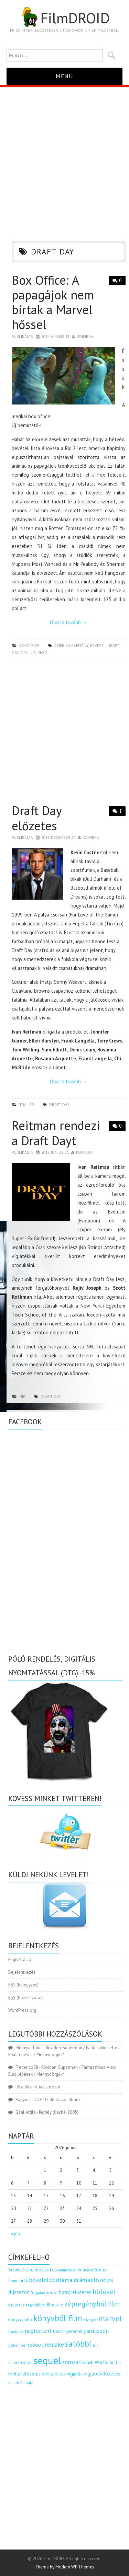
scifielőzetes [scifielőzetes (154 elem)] (20, 2363)
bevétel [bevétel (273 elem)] (39, 2280)
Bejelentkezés (21, 1972)
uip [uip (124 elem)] (63, 2373)
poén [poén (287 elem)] (102, 2331)
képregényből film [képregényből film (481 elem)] (92, 2304)
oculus (28, 652)
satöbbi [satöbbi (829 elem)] (78, 2343)
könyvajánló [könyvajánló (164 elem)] (20, 2319)
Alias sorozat (47, 2087)
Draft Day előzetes (37, 817)
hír (22, 1396)
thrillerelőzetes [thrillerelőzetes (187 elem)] (24, 2373)
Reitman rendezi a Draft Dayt (56, 1132)
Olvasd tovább (68, 622)
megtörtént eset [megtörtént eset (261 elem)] (43, 2331)
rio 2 (42, 652)
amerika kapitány (71, 645)
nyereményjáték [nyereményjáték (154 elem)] (79, 2331)
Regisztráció (19, 1959)
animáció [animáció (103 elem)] (65, 2270)
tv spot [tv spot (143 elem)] (52, 2374)
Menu (64, 76)
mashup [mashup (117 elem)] (15, 2331)
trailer (26, 1104)
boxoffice (29, 645)
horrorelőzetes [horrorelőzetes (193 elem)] (75, 2292)
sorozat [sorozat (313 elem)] (71, 2362)
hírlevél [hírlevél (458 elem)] (104, 2291)
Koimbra (85, 336)
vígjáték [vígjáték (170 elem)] (75, 2374)
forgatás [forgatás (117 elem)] (38, 2292)
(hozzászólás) (26, 1998)
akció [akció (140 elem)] (20, 2269)
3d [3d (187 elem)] (11, 2269)
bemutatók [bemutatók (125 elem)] (18, 2280)
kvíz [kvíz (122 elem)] (59, 2304)
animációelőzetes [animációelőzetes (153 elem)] (90, 2270)
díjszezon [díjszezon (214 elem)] (19, 2292)
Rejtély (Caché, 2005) (58, 2112)
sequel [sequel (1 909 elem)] (47, 2360)
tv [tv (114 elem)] (43, 2374)
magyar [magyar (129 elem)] (90, 2319)
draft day (59, 1104)
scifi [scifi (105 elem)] (96, 2345)
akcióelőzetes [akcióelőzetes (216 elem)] (41, 2269)
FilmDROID (65, 17)
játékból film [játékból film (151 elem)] (42, 2305)
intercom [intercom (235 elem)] (18, 2304)
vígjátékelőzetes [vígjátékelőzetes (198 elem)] (102, 2373)
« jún (15, 2234)
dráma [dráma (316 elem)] (64, 2280)
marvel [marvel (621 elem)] (110, 2318)
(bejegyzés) (23, 1985)
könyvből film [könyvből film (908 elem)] (57, 2318)
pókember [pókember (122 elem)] (17, 2345)
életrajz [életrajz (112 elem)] (26, 2382)
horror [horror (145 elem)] (52, 2292)
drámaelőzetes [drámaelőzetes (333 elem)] (93, 2280)
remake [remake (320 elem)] (54, 2344)
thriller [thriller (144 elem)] (114, 2363)
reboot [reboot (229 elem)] (36, 2344)
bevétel (98, 645)
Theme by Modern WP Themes (64, 2567)
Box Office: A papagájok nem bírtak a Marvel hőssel (53, 302)
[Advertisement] (64, 154)
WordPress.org (22, 2010)
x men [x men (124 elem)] (13, 2382)
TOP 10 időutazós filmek (57, 2099)
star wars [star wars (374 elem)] (94, 2362)
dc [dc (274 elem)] (52, 2280)
